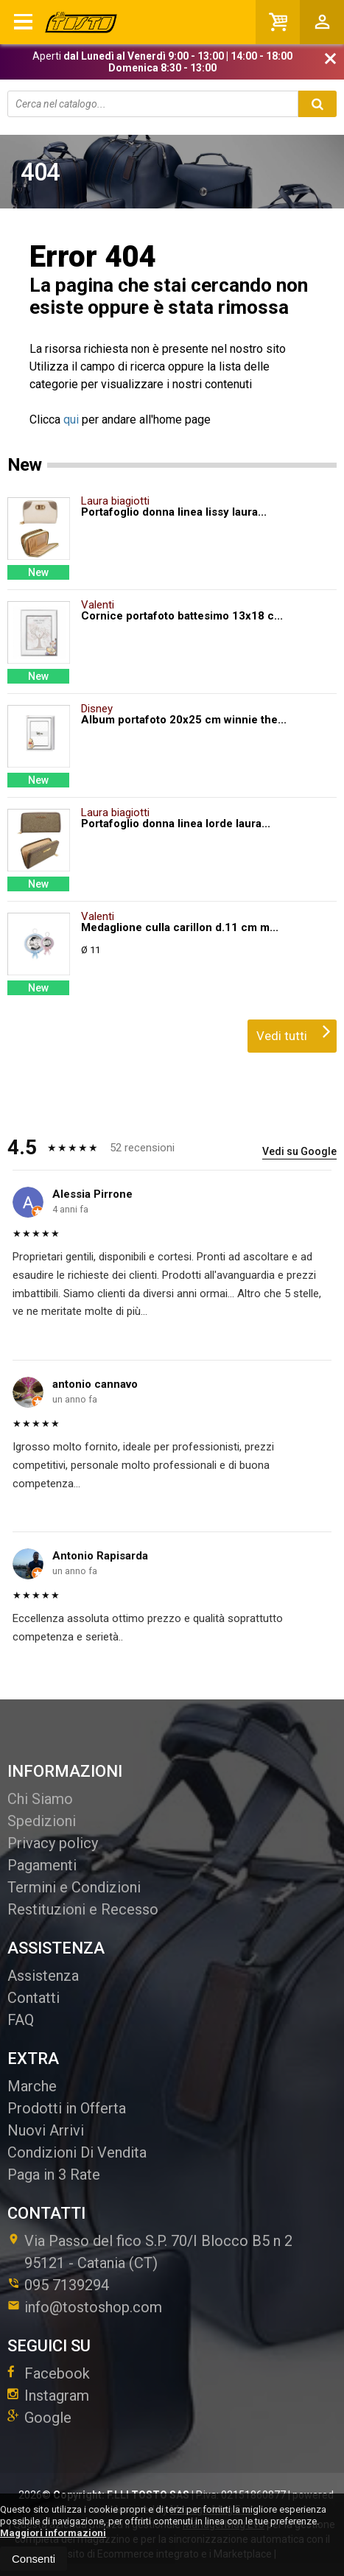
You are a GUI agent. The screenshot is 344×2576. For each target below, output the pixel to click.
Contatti (33, 1998)
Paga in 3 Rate (53, 2174)
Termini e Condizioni (74, 1887)
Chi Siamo (40, 1799)
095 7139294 (66, 2285)
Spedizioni (41, 1821)
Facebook (48, 2373)
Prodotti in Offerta (66, 2108)
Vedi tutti (293, 1031)
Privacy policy (52, 1843)
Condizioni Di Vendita (77, 2152)
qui (71, 420)
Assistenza (43, 1975)
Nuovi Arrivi (45, 2130)
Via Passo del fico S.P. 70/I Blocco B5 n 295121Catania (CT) (149, 2252)
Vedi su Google (299, 1151)
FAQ (20, 2020)
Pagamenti (42, 1865)
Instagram (48, 2395)
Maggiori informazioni (53, 2532)
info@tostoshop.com (84, 2307)
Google (39, 2417)
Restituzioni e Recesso (82, 1909)
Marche (32, 2086)
